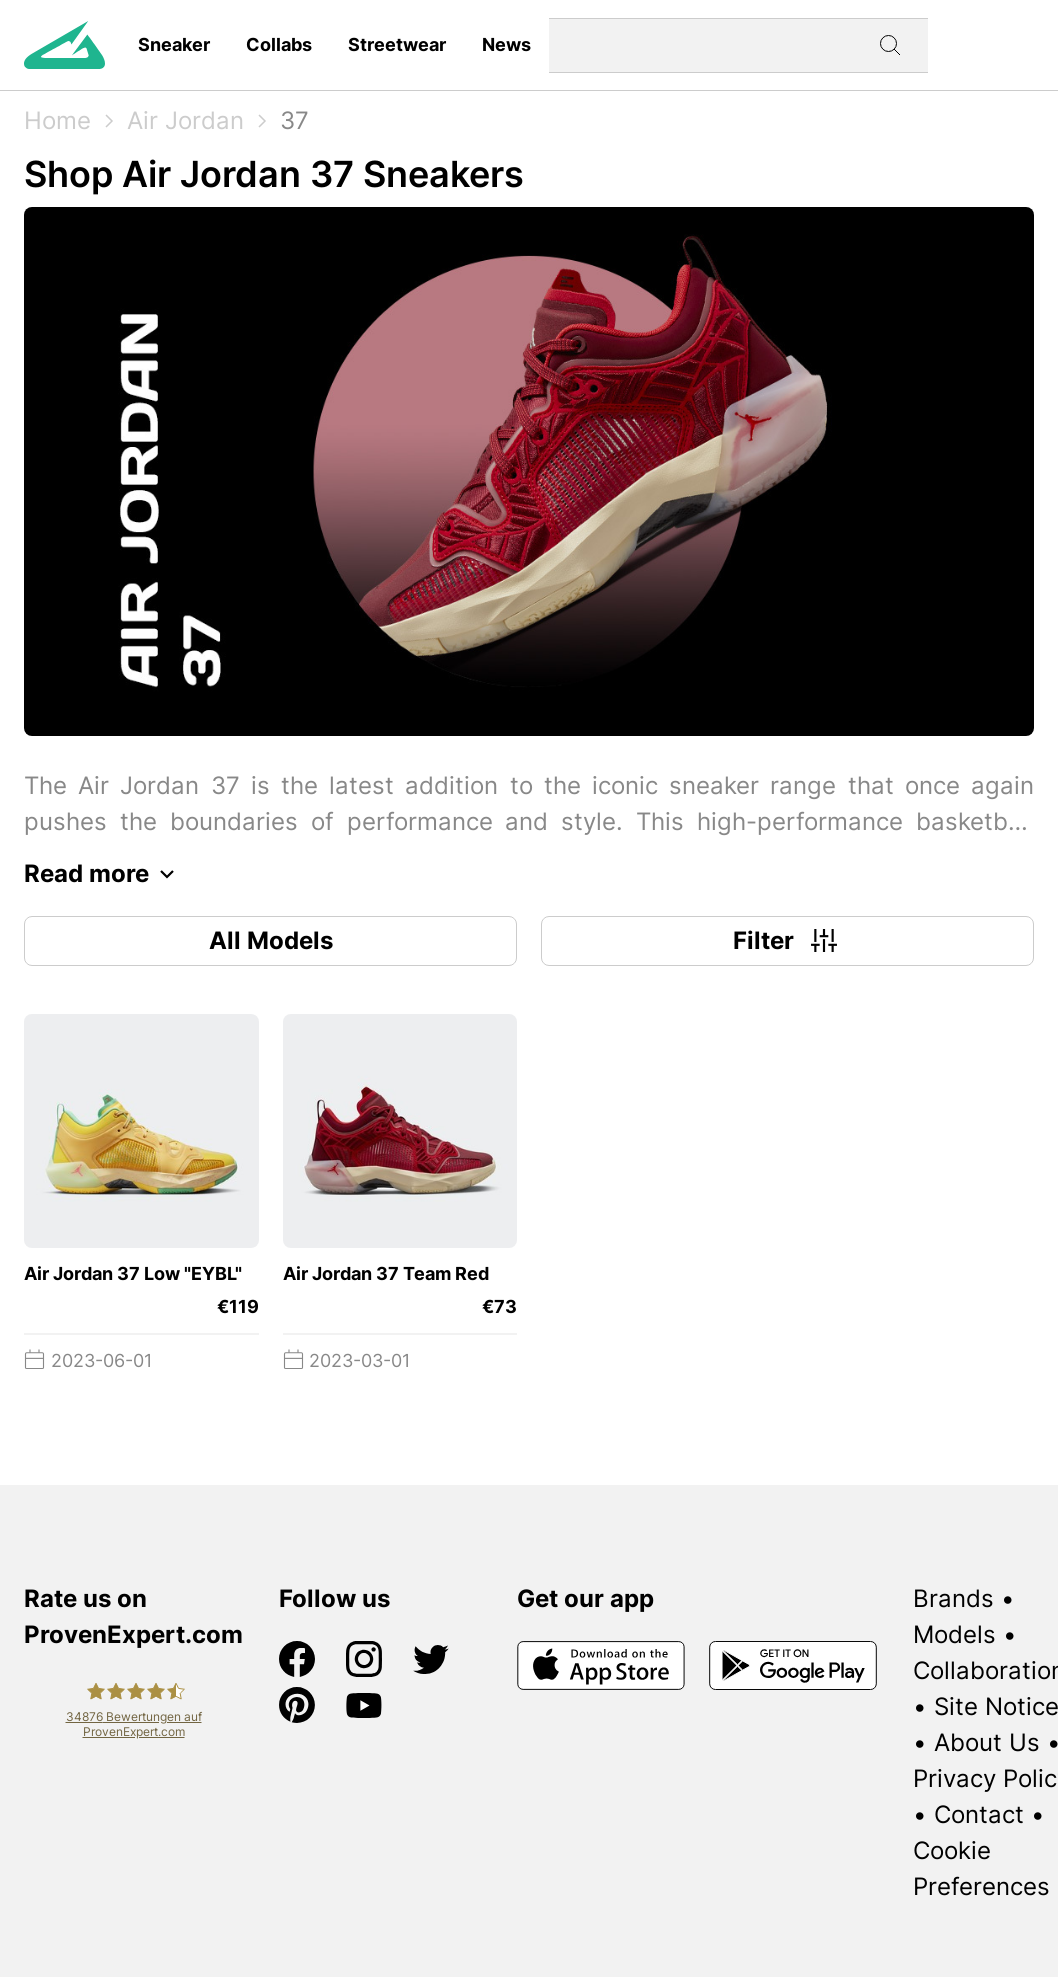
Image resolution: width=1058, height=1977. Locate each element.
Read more (104, 874)
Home (57, 120)
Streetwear (397, 44)
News (506, 44)
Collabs (279, 44)
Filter (787, 941)
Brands (953, 1598)
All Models (271, 940)
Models (954, 1634)
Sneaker (174, 44)
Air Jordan (185, 120)
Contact (979, 1814)
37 (294, 120)
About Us (987, 1742)
